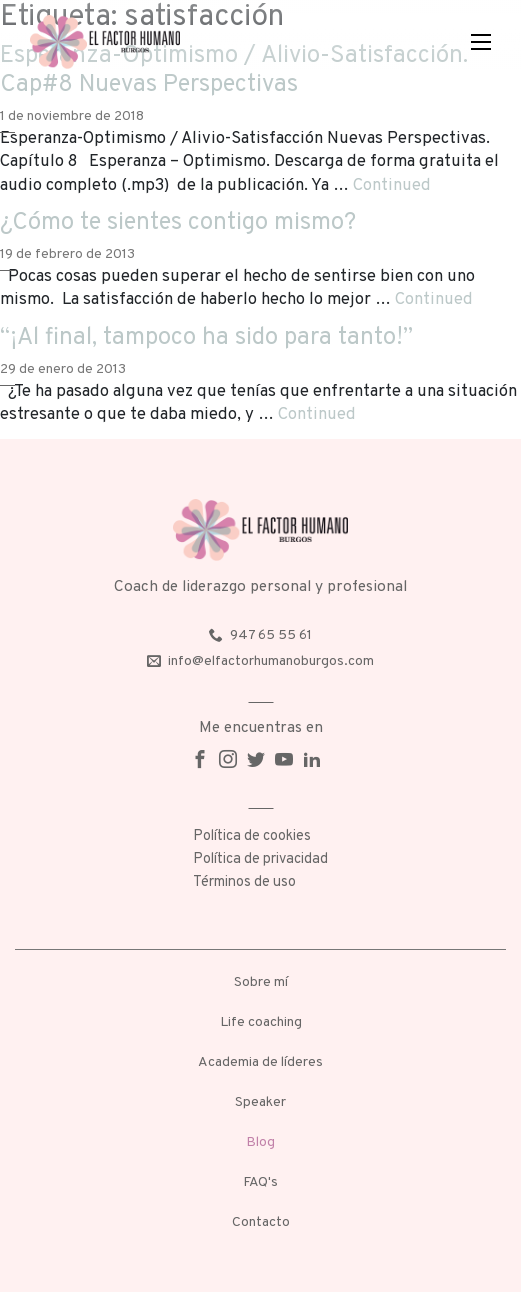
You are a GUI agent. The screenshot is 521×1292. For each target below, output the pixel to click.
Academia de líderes (260, 1062)
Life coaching (261, 1022)
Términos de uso (244, 882)
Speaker (260, 1102)
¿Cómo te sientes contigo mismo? (178, 223)
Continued (392, 185)
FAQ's (260, 1182)
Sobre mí (261, 982)
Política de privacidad (260, 859)
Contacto (261, 1222)
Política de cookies (252, 836)
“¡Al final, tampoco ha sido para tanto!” (206, 338)
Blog (260, 1142)
